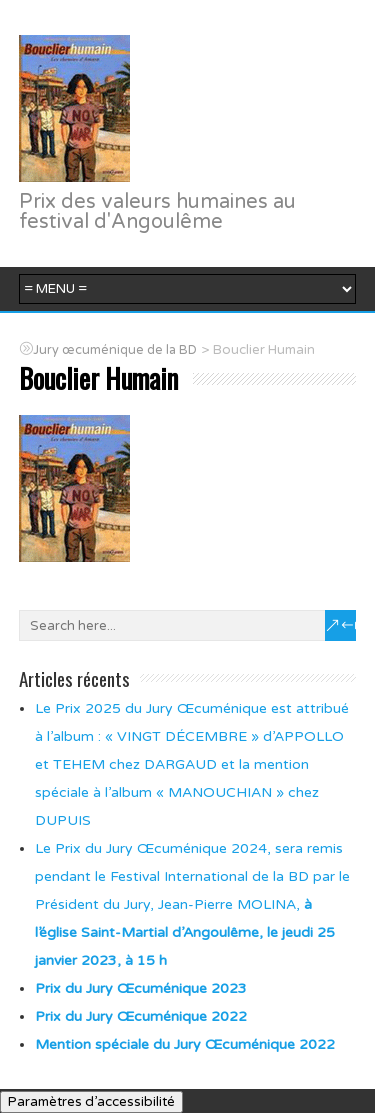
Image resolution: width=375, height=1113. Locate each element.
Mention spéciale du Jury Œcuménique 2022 (185, 1044)
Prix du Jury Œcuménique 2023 (141, 988)
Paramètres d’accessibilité (91, 1102)
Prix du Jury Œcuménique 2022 (141, 1016)
